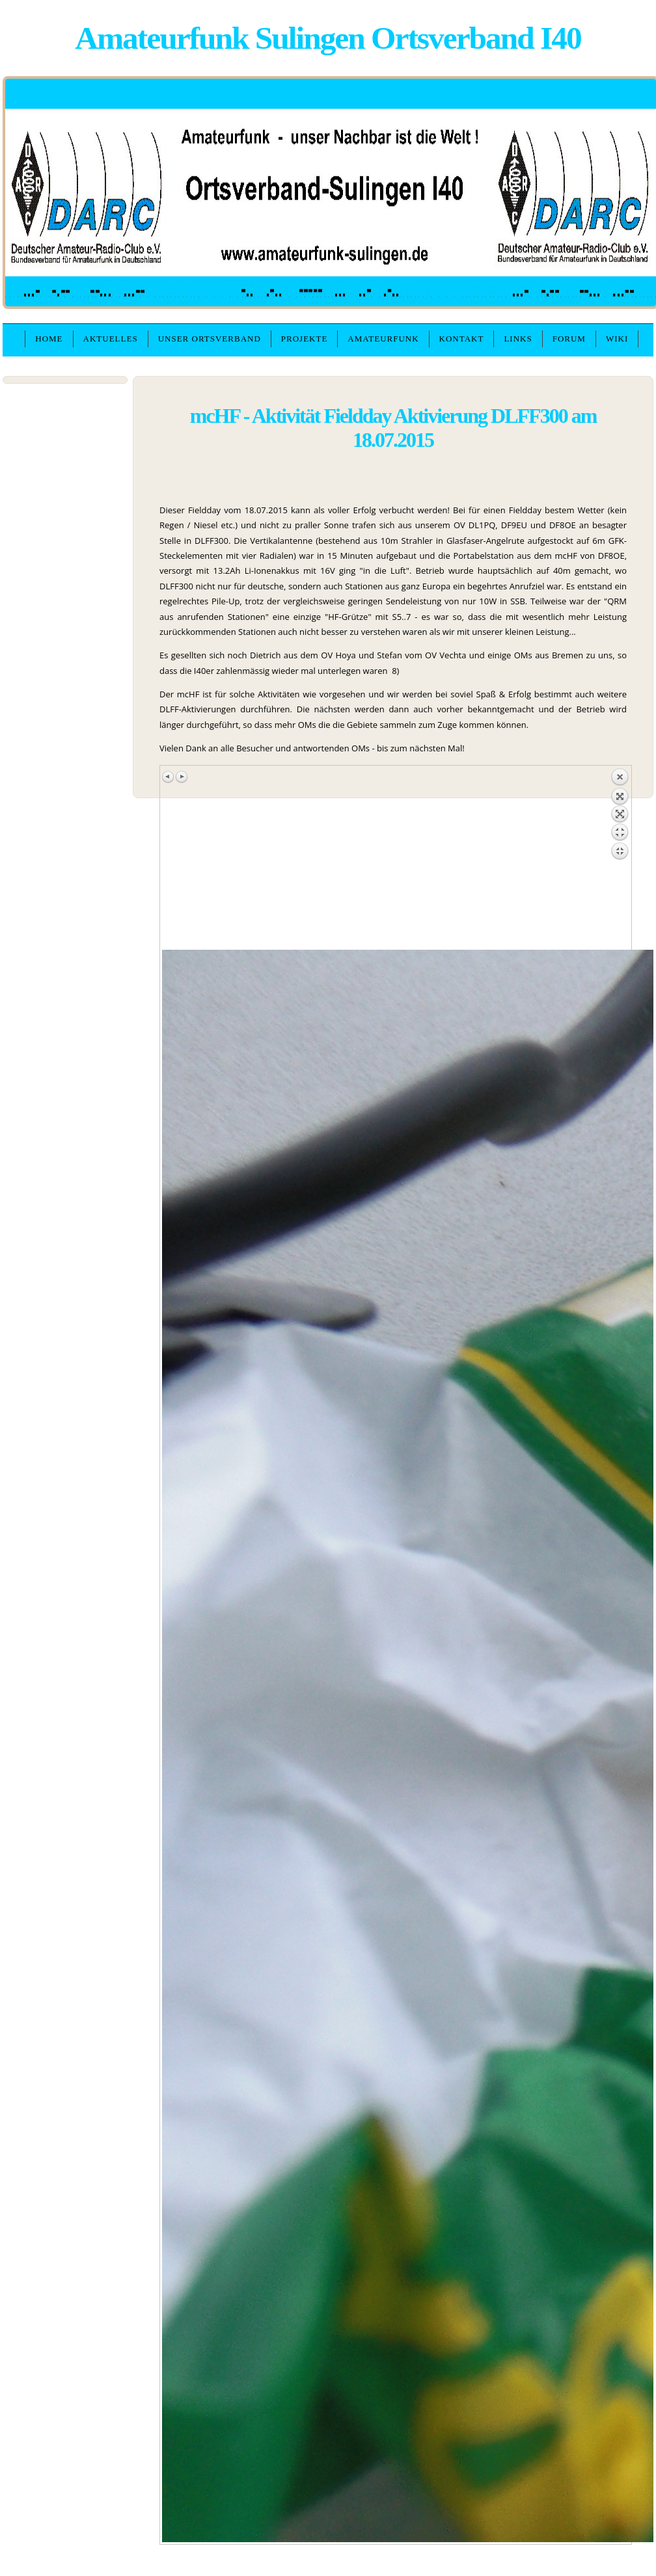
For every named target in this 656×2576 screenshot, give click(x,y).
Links (518, 338)
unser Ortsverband (209, 338)
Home (48, 338)
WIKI (617, 338)
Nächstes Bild (181, 776)
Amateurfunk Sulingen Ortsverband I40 (328, 38)
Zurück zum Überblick (619, 859)
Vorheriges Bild (168, 776)
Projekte (304, 338)
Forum (569, 338)
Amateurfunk (383, 338)
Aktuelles (110, 338)
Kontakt (461, 338)
